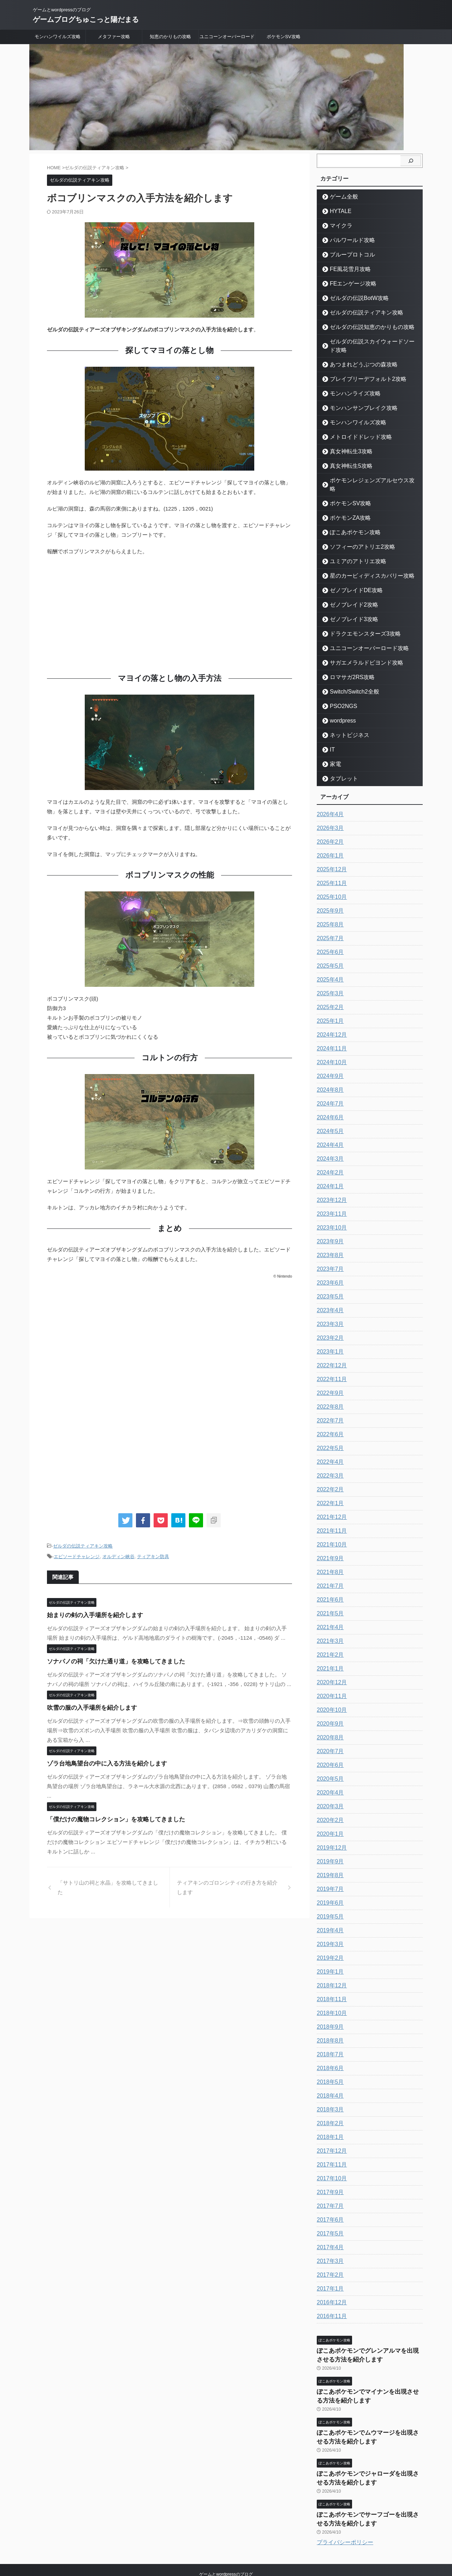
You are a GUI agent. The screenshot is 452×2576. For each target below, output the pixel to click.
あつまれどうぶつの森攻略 (356, 356)
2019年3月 (328, 1927)
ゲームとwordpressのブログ (225, 2543)
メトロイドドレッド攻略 (354, 428)
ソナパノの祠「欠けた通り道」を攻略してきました (108, 1659)
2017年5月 (328, 2217)
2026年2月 (328, 825)
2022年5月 (328, 1431)
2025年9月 (328, 894)
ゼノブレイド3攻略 (348, 602)
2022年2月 (328, 1472)
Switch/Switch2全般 (349, 674)
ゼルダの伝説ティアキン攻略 (83, 1545)
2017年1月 (328, 2272)
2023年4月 (328, 1293)
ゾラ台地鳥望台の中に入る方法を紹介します (100, 1761)
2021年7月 (328, 1569)
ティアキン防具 (153, 1555)
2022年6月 (328, 1417)
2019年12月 (330, 1831)
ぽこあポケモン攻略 (349, 515)
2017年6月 (328, 2203)
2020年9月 (328, 1707)
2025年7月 (328, 921)
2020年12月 (330, 1665)
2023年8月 (328, 1238)
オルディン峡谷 (118, 1555)
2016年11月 (330, 2299)
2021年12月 (330, 1500)
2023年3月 (328, 1307)
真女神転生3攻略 (346, 443)
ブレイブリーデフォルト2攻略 (360, 370)
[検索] (410, 160)
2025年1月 (328, 1004)
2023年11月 (330, 1197)
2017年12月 (330, 2134)
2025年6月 (328, 935)
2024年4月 (328, 1128)
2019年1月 (328, 1955)
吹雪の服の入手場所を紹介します (86, 1706)
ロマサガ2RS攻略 (347, 660)
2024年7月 (328, 1087)
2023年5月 (328, 1280)
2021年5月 (328, 1596)
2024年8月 (328, 1073)
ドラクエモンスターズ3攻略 (357, 616)
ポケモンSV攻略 (283, 36)
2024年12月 (330, 1018)
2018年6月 (328, 2051)
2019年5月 (328, 1900)
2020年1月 (328, 1817)
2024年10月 (330, 1045)
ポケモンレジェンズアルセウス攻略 (365, 471)
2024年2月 (328, 1156)
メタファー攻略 (114, 36)
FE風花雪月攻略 (345, 269)
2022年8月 (328, 1390)
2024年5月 (328, 1114)
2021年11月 (330, 1514)
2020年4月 (328, 1776)
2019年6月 (328, 1886)
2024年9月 (328, 1059)
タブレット (340, 761)
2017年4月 (328, 2230)
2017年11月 (330, 2148)
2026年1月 (328, 839)
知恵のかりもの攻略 (170, 36)
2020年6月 (328, 1748)
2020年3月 (328, 1789)
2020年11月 (330, 1679)
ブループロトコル (347, 254)
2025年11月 (330, 866)
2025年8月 (328, 907)
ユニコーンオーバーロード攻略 (361, 631)
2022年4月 (328, 1445)
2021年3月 (328, 1624)
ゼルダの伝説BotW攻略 (353, 298)
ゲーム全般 (340, 196)
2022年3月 (328, 1459)
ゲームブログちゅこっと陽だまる (86, 19)
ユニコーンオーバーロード (227, 36)
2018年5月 (328, 2065)
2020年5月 (328, 1762)
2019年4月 (328, 1913)
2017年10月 (330, 2161)
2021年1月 (328, 1652)
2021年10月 (330, 1528)
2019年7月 (328, 1872)
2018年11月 (330, 1982)
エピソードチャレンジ (77, 1555)
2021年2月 (328, 1638)
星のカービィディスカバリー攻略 (363, 558)
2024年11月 (330, 1031)
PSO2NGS (340, 689)
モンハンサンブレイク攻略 (356, 399)
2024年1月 (328, 1169)
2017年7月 (328, 2189)
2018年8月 (328, 2024)
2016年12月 (330, 2285)
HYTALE (337, 211)
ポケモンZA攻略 (345, 500)
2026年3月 (328, 811)
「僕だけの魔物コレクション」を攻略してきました (108, 1817)
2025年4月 (328, 963)
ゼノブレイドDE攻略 (350, 573)
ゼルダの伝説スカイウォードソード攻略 (370, 341)
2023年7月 (328, 1252)
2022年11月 (330, 1362)
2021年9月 (328, 1541)
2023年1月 (328, 1335)
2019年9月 (328, 1844)
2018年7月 (328, 2037)
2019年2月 (328, 1941)
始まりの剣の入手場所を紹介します (89, 1613)
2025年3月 (328, 976)
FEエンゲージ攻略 (348, 283)
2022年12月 (330, 1348)
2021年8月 (328, 1555)
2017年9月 (328, 2175)
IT (331, 732)
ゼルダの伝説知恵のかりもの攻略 (363, 327)
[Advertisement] (169, 612)
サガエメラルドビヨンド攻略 (358, 645)
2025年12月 (330, 852)
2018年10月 (330, 1996)
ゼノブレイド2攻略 (348, 587)
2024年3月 (328, 1142)
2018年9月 (328, 2010)
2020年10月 (330, 1693)
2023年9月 (328, 1224)
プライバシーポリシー (345, 2511)
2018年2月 (328, 2106)
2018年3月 (328, 2092)
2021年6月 (328, 1583)
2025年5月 (328, 949)
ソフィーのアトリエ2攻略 (355, 529)
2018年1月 (328, 2120)
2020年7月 (328, 1734)
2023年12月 (330, 1183)
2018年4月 (328, 2079)
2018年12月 (330, 1968)
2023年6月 (328, 1266)
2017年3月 (328, 2244)
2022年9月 (328, 1376)
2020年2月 (328, 1803)
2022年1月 (328, 1486)
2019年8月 (328, 1858)
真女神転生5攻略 (346, 457)
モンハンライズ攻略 (349, 385)
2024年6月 (328, 1100)
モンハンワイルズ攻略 (58, 36)
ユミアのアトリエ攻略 (352, 544)
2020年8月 (328, 1720)
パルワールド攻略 (347, 240)
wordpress (339, 703)
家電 (333, 747)
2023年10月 (330, 1211)
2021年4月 (328, 1610)
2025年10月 (330, 880)
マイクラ (338, 225)
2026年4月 (328, 797)
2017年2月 (328, 2258)
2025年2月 (328, 990)
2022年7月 (328, 1404)
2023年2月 (328, 1321)
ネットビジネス (345, 718)
